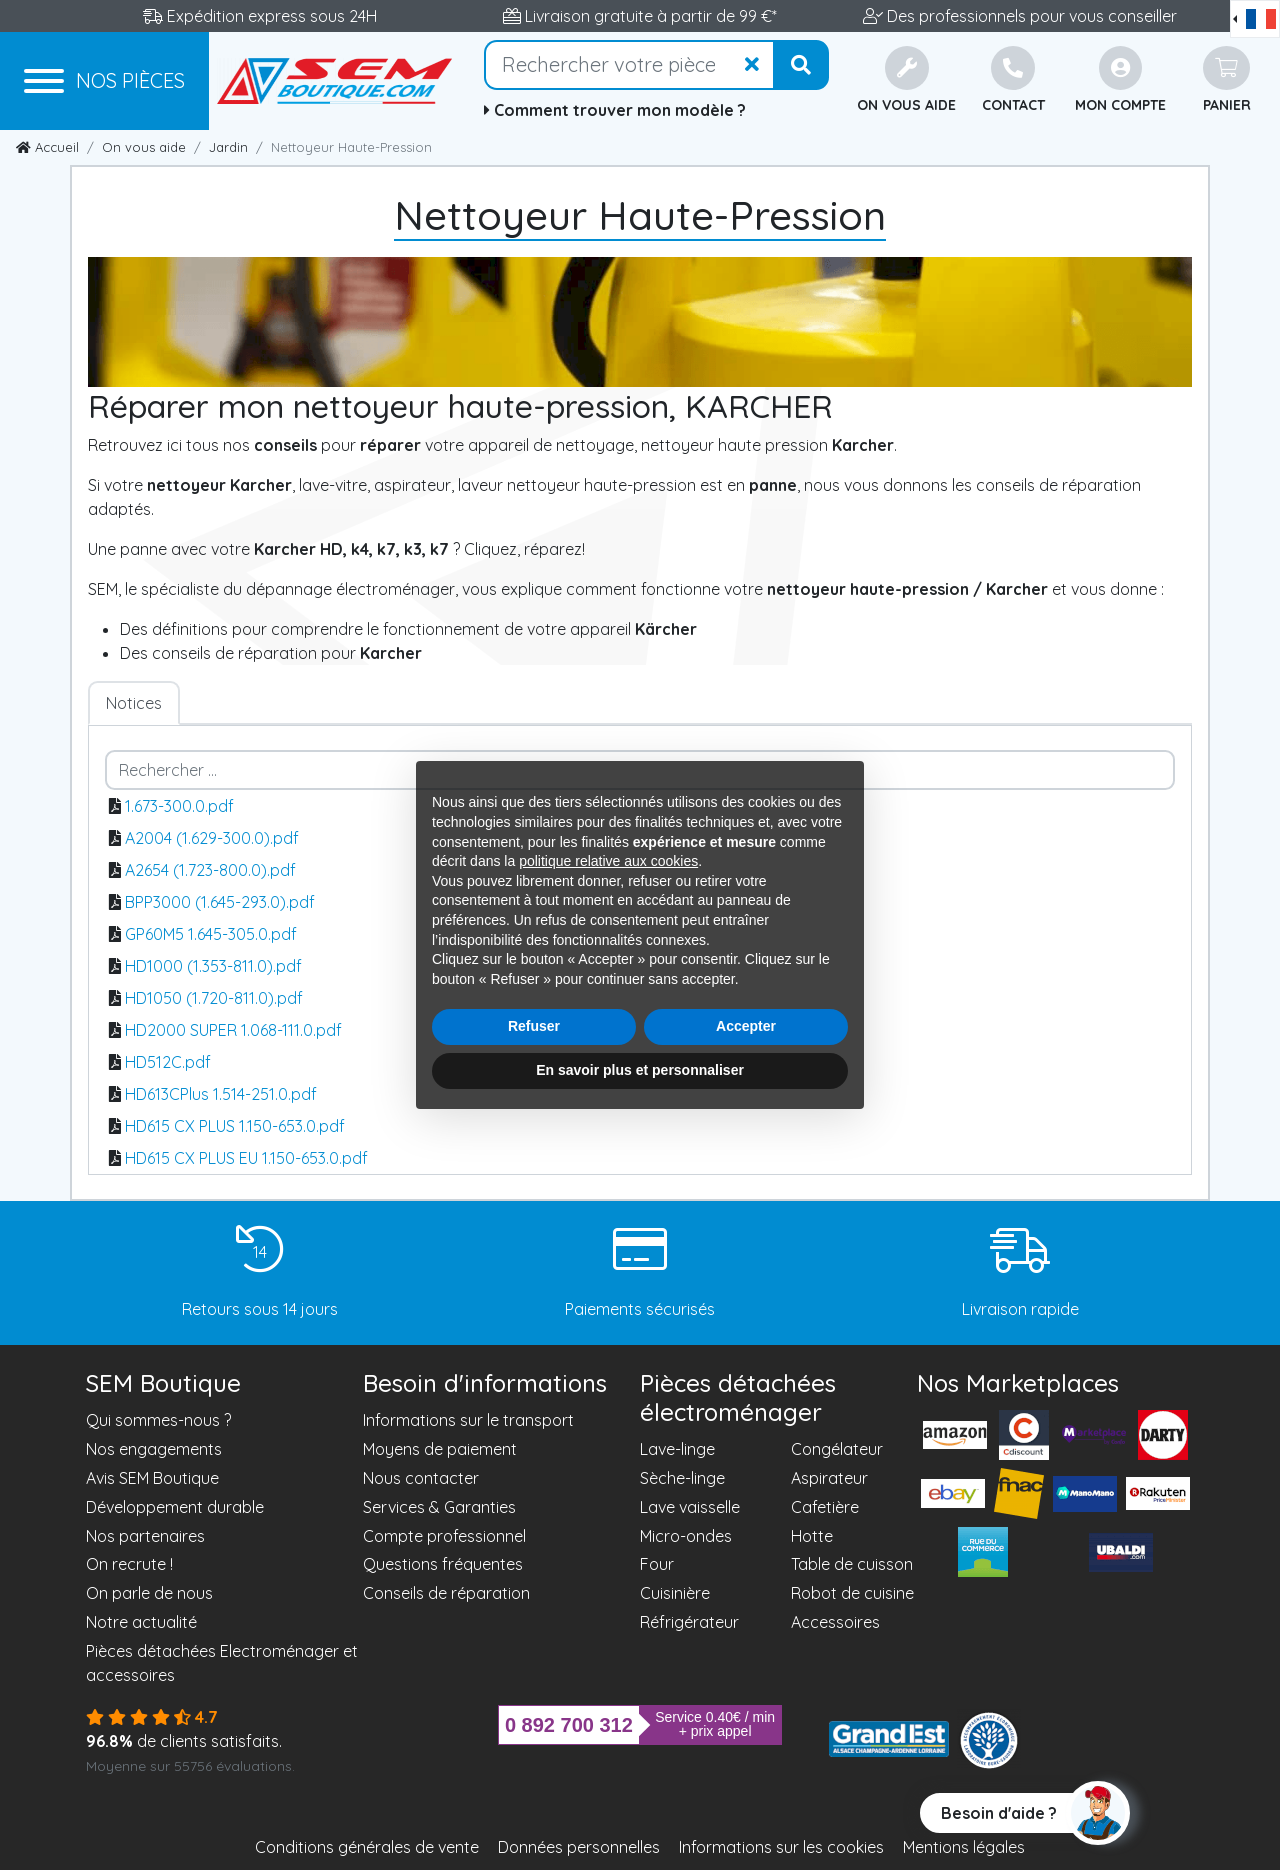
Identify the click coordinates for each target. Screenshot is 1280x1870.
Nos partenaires (145, 1536)
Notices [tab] (134, 703)
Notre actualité (141, 1622)
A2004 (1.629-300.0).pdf (212, 838)
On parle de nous (149, 1593)
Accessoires (835, 1622)
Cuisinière (675, 1593)
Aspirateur (829, 1478)
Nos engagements (154, 1449)
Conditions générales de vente (367, 1847)
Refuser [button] (534, 1026)
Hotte (812, 1536)
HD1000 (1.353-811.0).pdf (213, 966)
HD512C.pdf (168, 1062)
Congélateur (837, 1449)
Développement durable (175, 1507)
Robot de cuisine (852, 1593)
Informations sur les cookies (781, 1847)
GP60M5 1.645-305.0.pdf (211, 934)
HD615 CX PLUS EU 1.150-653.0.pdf (246, 1158)
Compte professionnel (444, 1536)
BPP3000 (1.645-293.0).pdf (220, 902)
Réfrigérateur (689, 1622)
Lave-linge (677, 1449)
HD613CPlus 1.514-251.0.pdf (221, 1094)
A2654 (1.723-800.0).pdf (210, 870)
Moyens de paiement (440, 1449)
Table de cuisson (852, 1564)
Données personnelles (579, 1847)
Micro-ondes (686, 1536)
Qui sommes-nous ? (158, 1420)
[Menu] (104, 81)
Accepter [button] (746, 1026)
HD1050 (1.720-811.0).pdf (214, 998)
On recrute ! (129, 1564)
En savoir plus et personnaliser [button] (640, 1070)
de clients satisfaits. (184, 1741)
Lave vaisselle (690, 1507)
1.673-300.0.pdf (179, 806)
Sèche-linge (682, 1478)
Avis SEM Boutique (152, 1478)
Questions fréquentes (443, 1564)
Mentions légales (964, 1847)
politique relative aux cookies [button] (608, 861)
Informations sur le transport (468, 1420)
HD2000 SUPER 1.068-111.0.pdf (233, 1030)
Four (657, 1564)
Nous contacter (421, 1478)
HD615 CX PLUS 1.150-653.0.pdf (235, 1126)
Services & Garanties (439, 1507)
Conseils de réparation (446, 1593)
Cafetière (825, 1507)
